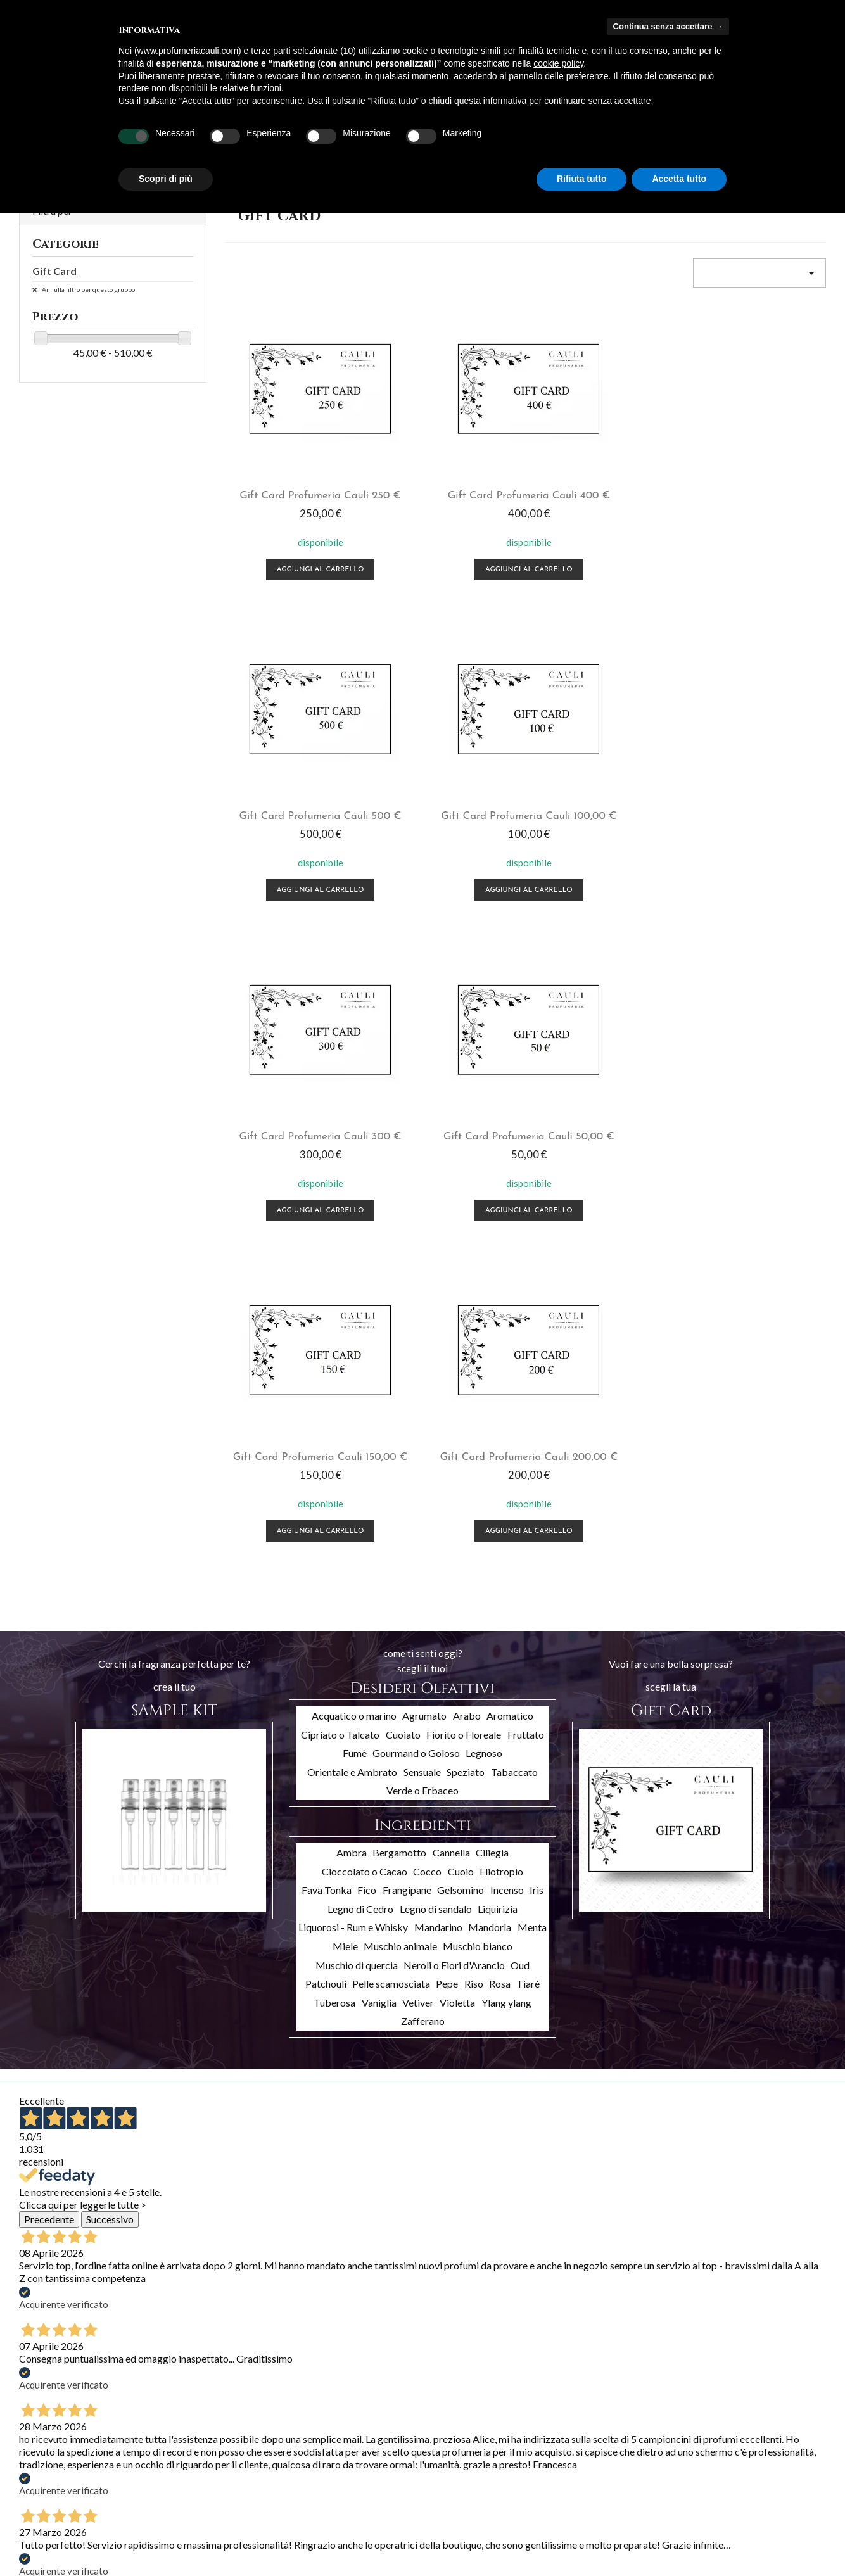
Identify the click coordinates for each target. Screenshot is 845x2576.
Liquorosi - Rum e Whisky (353, 1265)
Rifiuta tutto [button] (582, 179)
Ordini (307, 2447)
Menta (532, 1265)
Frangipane (407, 1228)
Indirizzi (309, 2480)
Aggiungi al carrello (293, 559)
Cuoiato (403, 1073)
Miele (345, 1284)
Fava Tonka (327, 1228)
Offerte (34, 2432)
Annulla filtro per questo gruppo (88, 289)
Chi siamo (175, 2477)
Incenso (507, 1228)
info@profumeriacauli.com (755, 2506)
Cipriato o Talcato (340, 1073)
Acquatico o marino (354, 1054)
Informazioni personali (338, 2430)
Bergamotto (399, 1190)
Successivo (110, 1557)
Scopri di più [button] (166, 179)
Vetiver (418, 1341)
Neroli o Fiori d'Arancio (454, 1303)
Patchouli (325, 1322)
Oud (520, 1303)
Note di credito (324, 2463)
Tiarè (528, 1322)
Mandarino (438, 1265)
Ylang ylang (506, 1341)
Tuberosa (334, 1341)
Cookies (172, 2543)
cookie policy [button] (558, 63)
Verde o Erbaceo (422, 1128)
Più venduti (41, 2464)
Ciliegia (492, 1190)
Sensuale (422, 1110)
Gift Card (54, 271)
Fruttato (525, 1073)
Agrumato (424, 1054)
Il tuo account (343, 2413)
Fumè (355, 1091)
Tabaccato (514, 1110)
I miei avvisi (317, 2513)
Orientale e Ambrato (352, 1110)
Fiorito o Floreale (463, 1073)
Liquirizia (498, 1247)
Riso (473, 1322)
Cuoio (461, 1209)
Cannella (451, 1190)
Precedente (49, 1557)
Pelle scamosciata (391, 1322)
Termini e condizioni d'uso (207, 2461)
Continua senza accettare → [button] (668, 26)
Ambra (351, 1190)
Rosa (500, 1322)
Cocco (427, 1209)
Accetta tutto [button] (679, 179)
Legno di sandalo (436, 1247)
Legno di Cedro (360, 1247)
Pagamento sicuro (192, 2494)
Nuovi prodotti (48, 2448)
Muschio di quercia (356, 1303)
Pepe (447, 1322)
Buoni (306, 2496)
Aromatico (509, 1054)
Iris (536, 1228)
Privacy (170, 2527)
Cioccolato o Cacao (364, 1209)
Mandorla (489, 1265)
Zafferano (423, 1359)
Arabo (467, 1054)
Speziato (466, 1110)
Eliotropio (501, 1209)
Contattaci (178, 2510)
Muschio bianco (477, 1284)
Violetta (457, 1341)
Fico (366, 1228)
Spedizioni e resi (188, 2444)
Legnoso (484, 1091)
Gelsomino (460, 1228)
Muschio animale (400, 1284)
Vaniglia (379, 1341)
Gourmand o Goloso (416, 1091)
